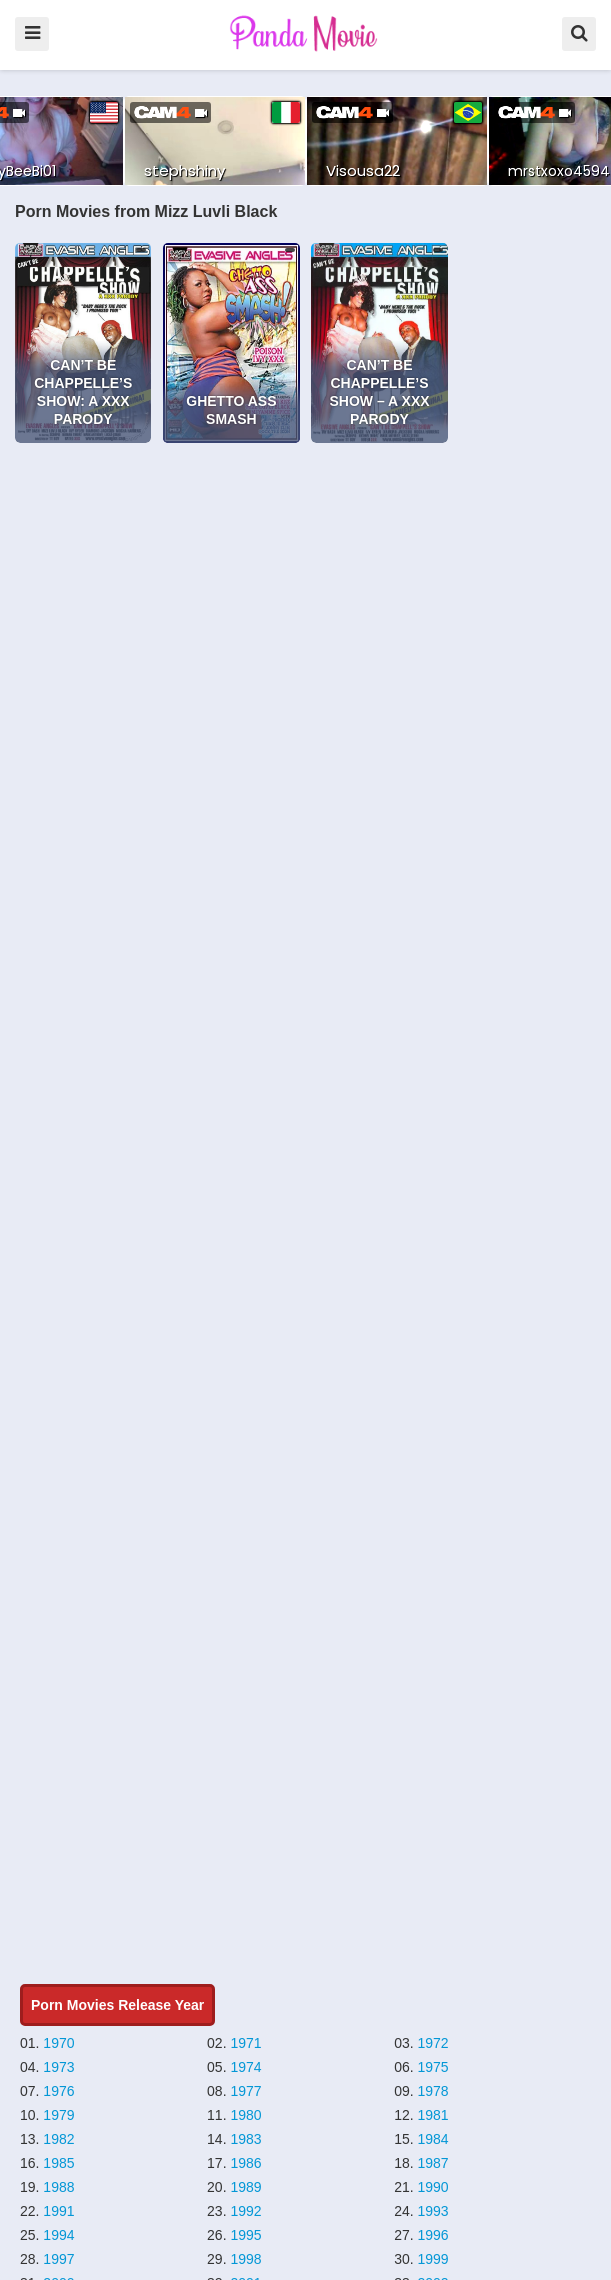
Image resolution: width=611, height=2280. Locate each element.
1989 (245, 2187)
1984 (433, 2139)
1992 (245, 2211)
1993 (433, 2211)
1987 (433, 2163)
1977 (245, 2091)
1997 (58, 2259)
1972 (433, 2043)
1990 (433, 2187)
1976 (58, 2091)
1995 (245, 2235)
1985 (58, 2163)
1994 (58, 2235)
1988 (58, 2187)
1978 (433, 2091)
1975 (433, 2067)
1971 (245, 2043)
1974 (245, 2067)
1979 (58, 2115)
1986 (245, 2163)
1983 (245, 2139)
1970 (58, 2043)
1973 (58, 2067)
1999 (433, 2259)
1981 (433, 2115)
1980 (245, 2115)
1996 (433, 2235)
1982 (58, 2139)
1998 (245, 2259)
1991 (58, 2211)
